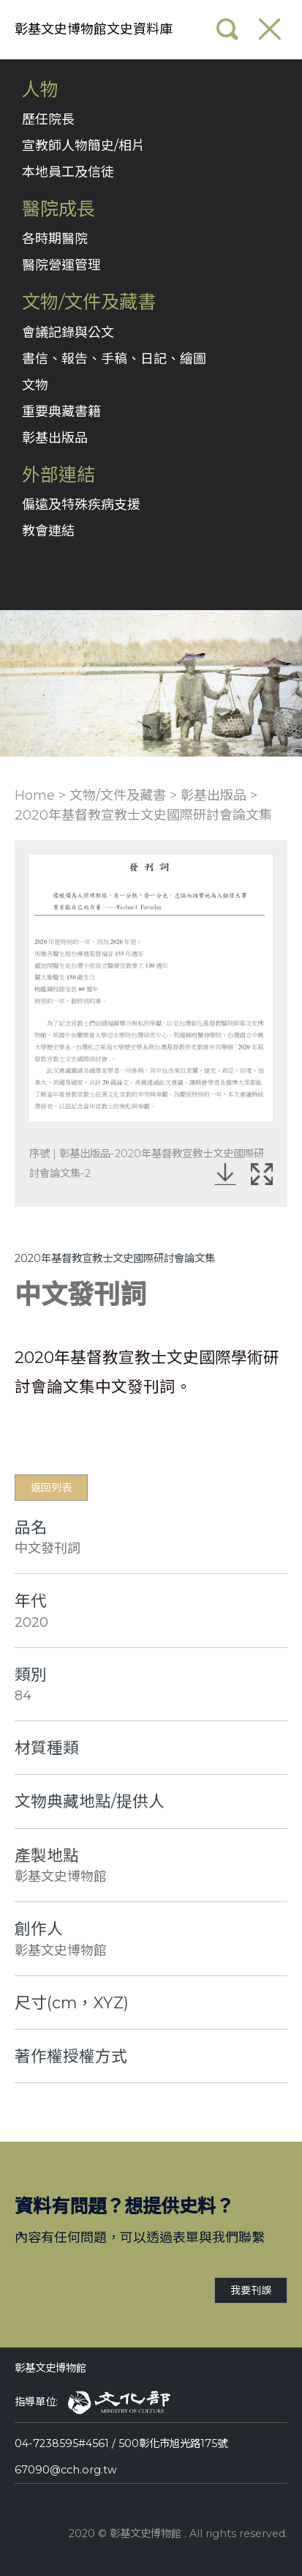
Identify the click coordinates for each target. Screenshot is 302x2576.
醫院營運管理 (61, 265)
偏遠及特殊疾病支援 (81, 505)
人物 (40, 90)
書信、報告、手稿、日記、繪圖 (114, 359)
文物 (35, 385)
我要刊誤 (250, 2290)
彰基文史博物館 (50, 2368)
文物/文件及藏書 (89, 302)
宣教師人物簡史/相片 (83, 146)
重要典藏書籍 (61, 412)
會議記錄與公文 (68, 332)
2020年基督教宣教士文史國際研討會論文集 (143, 815)
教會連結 (48, 531)
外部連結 (58, 475)
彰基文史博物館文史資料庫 (94, 29)
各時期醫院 (55, 239)
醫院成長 (58, 209)
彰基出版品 (55, 438)
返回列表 (51, 1487)
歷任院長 (48, 119)
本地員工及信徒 (68, 172)
